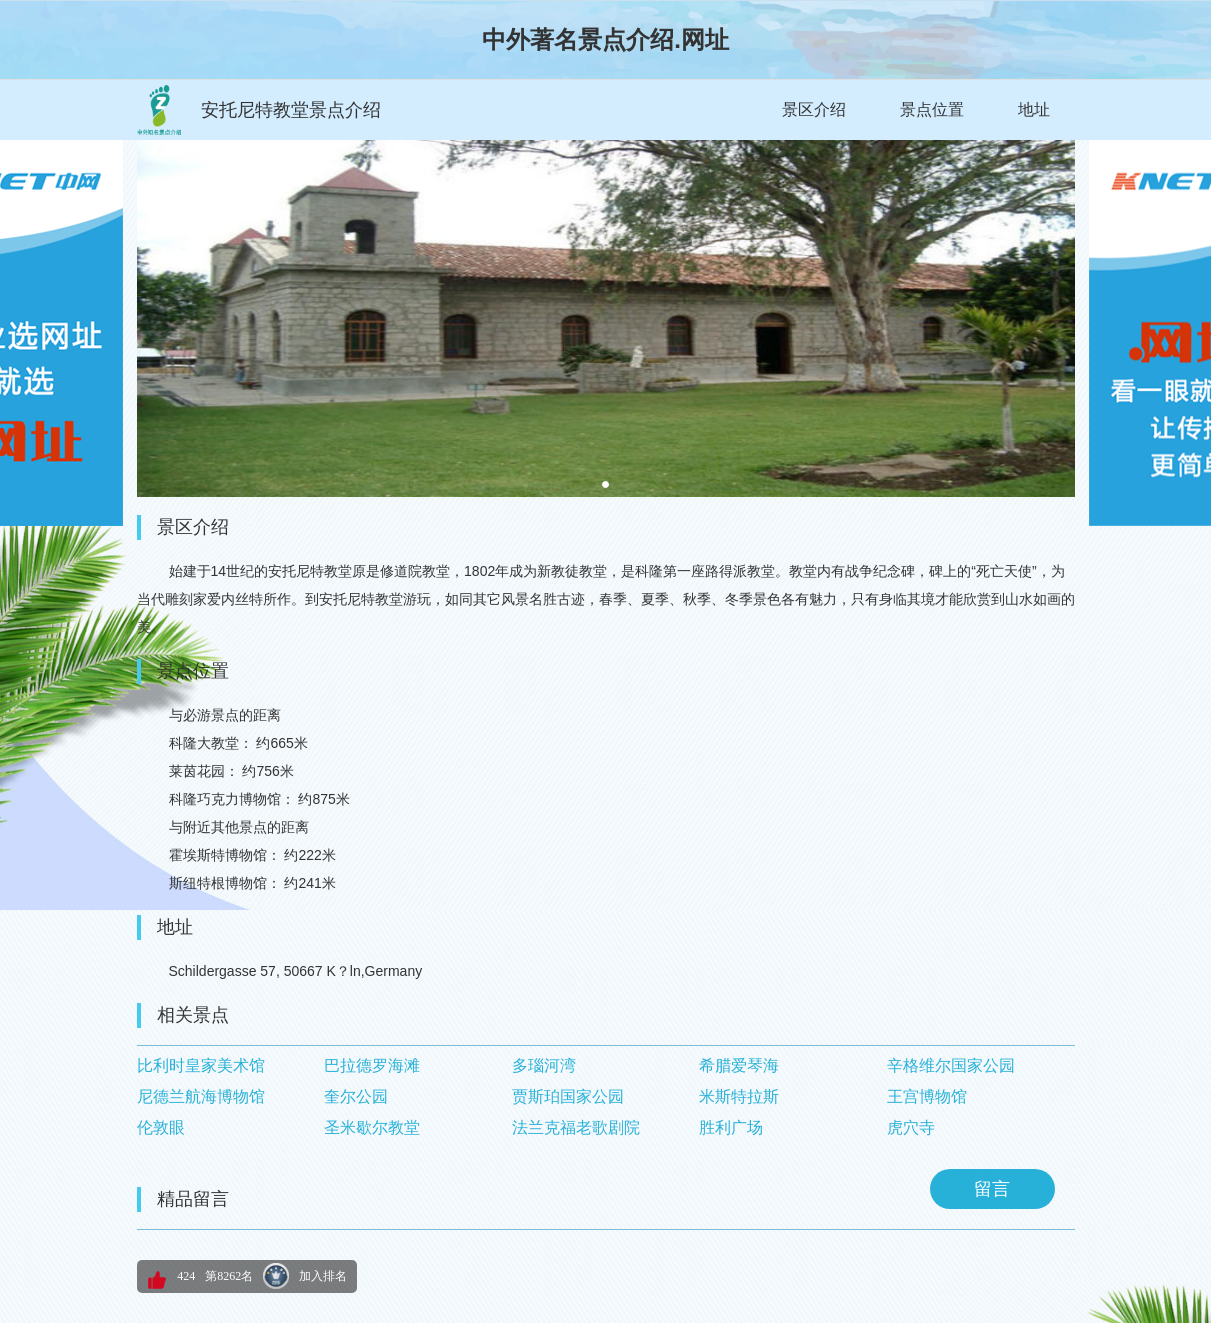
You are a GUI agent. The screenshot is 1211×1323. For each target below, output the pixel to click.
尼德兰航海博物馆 (201, 1096)
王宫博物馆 (927, 1096)
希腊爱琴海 (739, 1065)
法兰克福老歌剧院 (576, 1127)
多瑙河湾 (544, 1065)
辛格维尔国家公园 (951, 1065)
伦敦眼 (161, 1127)
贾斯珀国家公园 (568, 1096)
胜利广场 (731, 1127)
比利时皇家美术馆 (201, 1065)
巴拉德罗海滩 (372, 1065)
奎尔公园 (356, 1096)
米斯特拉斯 (739, 1096)
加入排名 (323, 1276)
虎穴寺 (911, 1127)
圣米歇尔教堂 (372, 1127)
